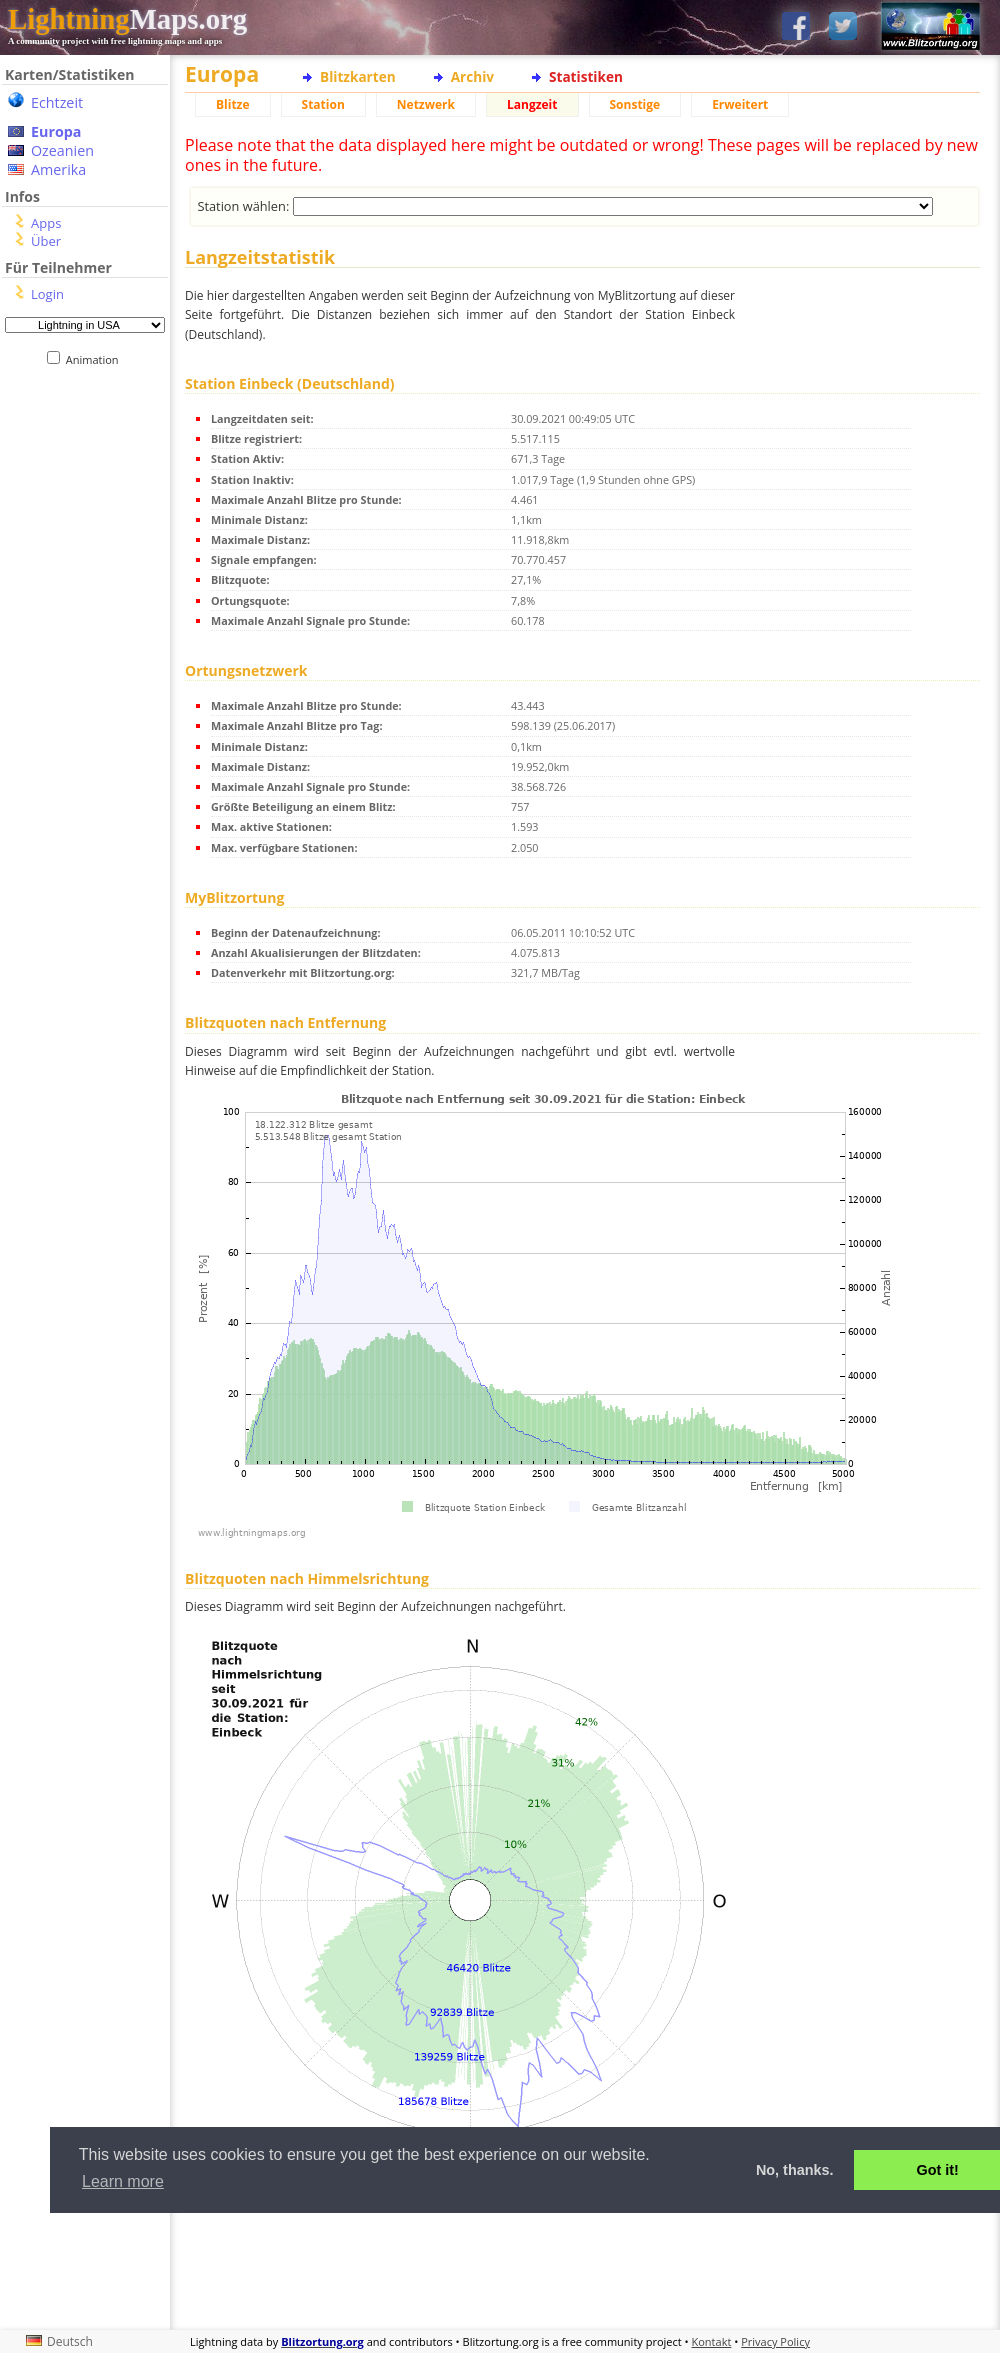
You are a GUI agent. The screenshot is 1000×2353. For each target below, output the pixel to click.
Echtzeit (57, 102)
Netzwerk (426, 104)
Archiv (472, 76)
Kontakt (712, 2341)
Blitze (233, 104)
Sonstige (635, 104)
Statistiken (586, 76)
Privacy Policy (775, 2341)
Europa (56, 131)
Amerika (58, 169)
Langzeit (532, 104)
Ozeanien (62, 150)
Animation (96, 359)
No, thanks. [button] (795, 2170)
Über (46, 241)
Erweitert (740, 104)
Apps (46, 223)
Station (323, 104)
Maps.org (127, 19)
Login (47, 294)
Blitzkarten (358, 76)
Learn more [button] (123, 2181)
